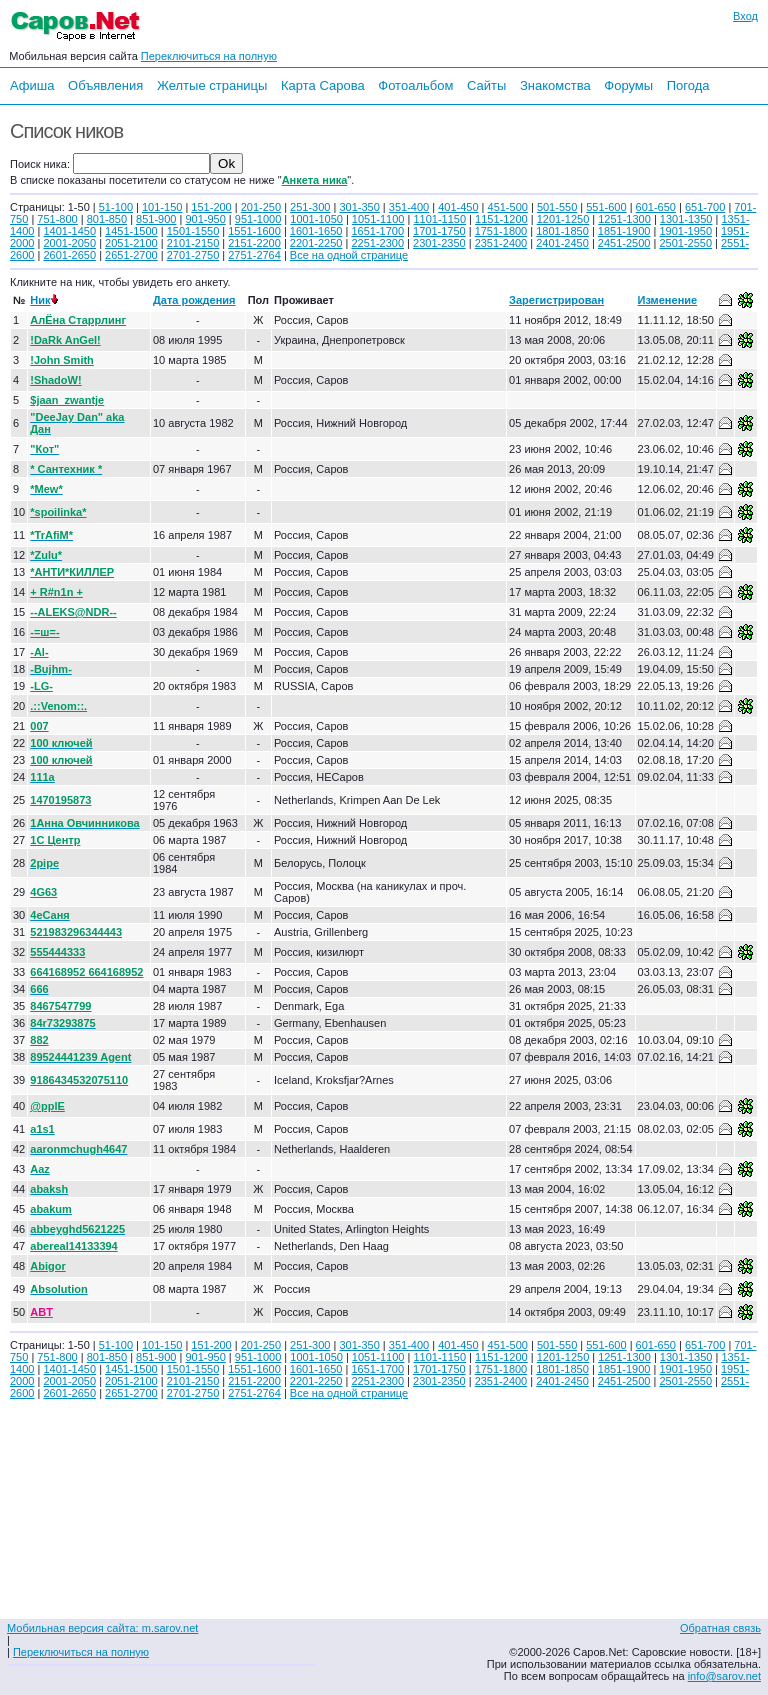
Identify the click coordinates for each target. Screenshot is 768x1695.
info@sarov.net (724, 1676)
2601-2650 (69, 255)
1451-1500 (131, 231)
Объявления (105, 85)
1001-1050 (316, 219)
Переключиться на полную (209, 56)
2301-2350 (439, 243)
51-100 (116, 207)
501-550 (557, 207)
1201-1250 (563, 219)
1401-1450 (69, 231)
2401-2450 (562, 243)
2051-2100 (131, 243)
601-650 (656, 207)
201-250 (261, 207)
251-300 (310, 207)
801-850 (107, 219)
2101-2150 (193, 243)
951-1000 (258, 219)
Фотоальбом (415, 85)
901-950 (205, 219)
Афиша (32, 85)
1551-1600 (254, 231)
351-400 (409, 207)
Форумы (628, 85)
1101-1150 (439, 219)
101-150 (162, 207)
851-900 (156, 219)
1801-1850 (562, 231)
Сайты (486, 85)
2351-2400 (501, 243)
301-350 (359, 207)
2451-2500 (624, 243)
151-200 (211, 207)
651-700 (705, 207)
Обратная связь (720, 1628)
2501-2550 (685, 243)
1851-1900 (624, 231)
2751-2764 (254, 255)
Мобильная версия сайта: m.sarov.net (102, 1628)
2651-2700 (131, 255)
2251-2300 (377, 243)
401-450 (458, 207)
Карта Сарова (323, 85)
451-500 (508, 207)
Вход (745, 16)
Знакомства (555, 85)
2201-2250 (316, 243)
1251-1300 (624, 219)
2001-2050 (69, 243)
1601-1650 (316, 231)
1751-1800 (501, 231)
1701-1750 (439, 231)
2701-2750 (193, 255)
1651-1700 (377, 231)
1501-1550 (193, 231)
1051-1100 (378, 219)
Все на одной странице (349, 255)
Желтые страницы (212, 85)
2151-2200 (254, 243)
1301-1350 (686, 219)
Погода (688, 85)
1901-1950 (685, 231)
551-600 (606, 207)
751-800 (57, 219)
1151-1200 (501, 219)
